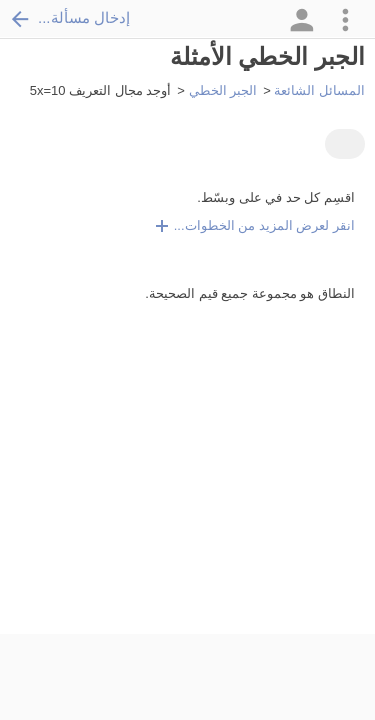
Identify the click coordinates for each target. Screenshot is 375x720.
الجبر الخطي (223, 90)
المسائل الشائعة (319, 90)
